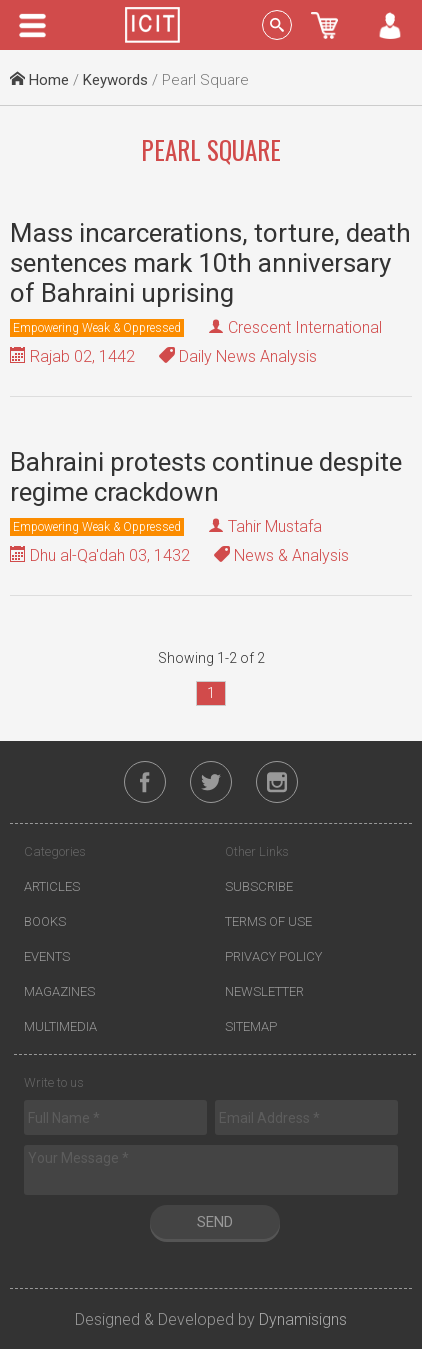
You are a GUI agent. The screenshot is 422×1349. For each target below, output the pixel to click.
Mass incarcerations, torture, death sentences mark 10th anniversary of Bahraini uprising (210, 263)
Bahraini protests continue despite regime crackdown (206, 477)
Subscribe (259, 886)
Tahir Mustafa (275, 526)
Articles (52, 886)
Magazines (59, 991)
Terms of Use (268, 921)
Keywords (115, 80)
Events (47, 956)
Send (215, 1222)
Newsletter (264, 991)
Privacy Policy (273, 956)
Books (45, 921)
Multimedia (60, 1026)
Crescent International (305, 327)
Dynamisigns (303, 1319)
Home (39, 80)
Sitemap (251, 1026)
